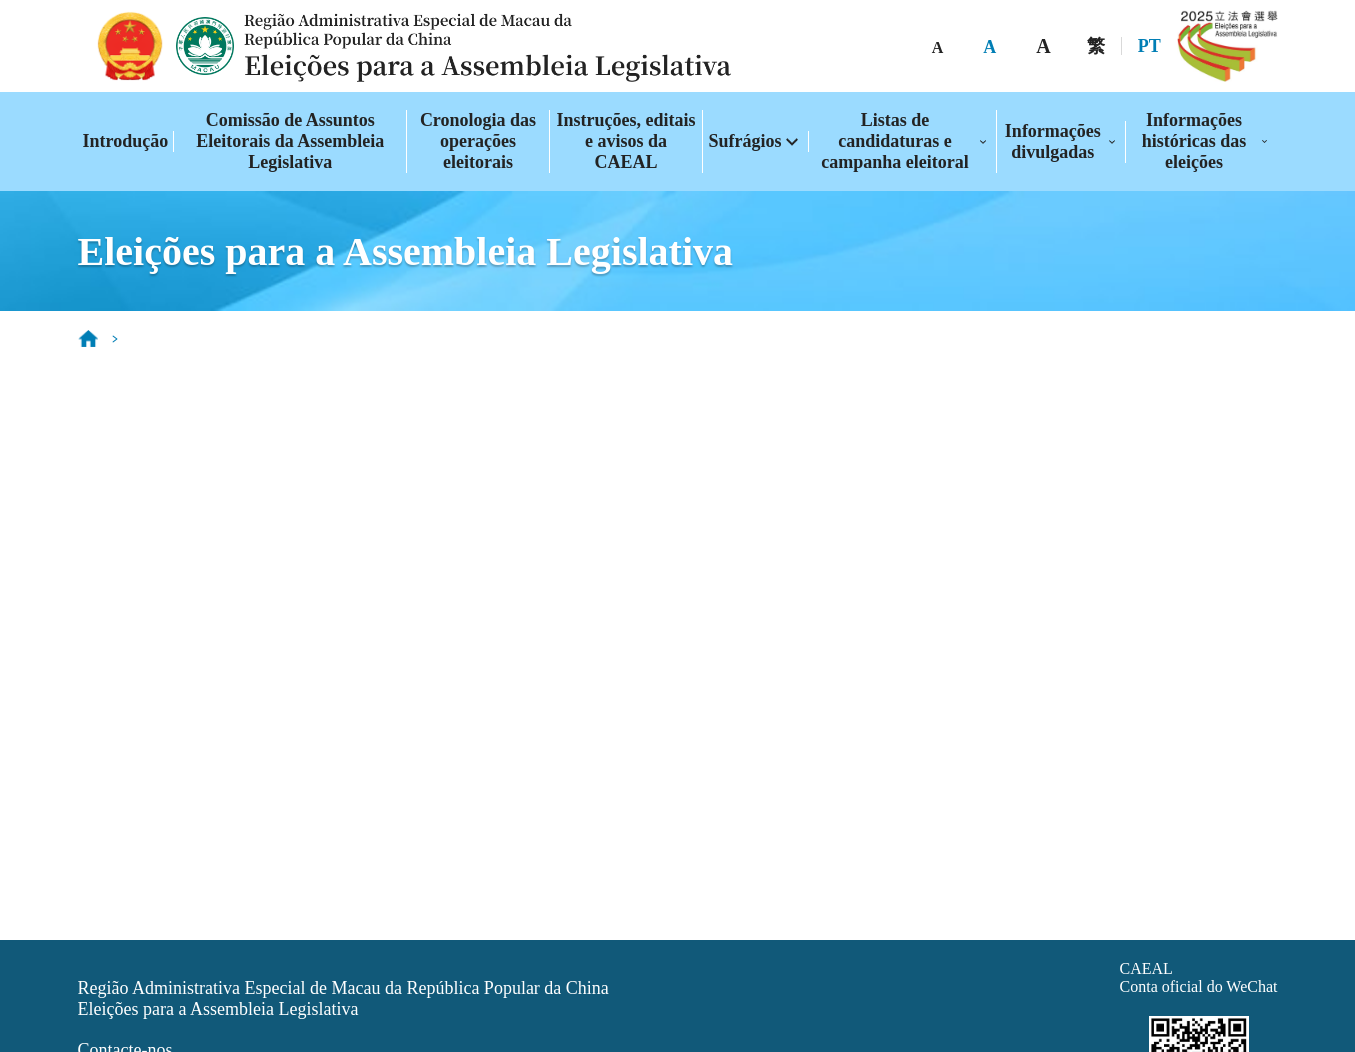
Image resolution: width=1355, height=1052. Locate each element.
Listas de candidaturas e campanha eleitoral (894, 141)
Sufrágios (744, 141)
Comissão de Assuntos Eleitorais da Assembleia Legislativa (290, 141)
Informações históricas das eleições (1194, 141)
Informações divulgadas (1053, 141)
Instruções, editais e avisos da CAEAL (626, 141)
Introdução (126, 141)
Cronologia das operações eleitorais (478, 141)
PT (1149, 46)
